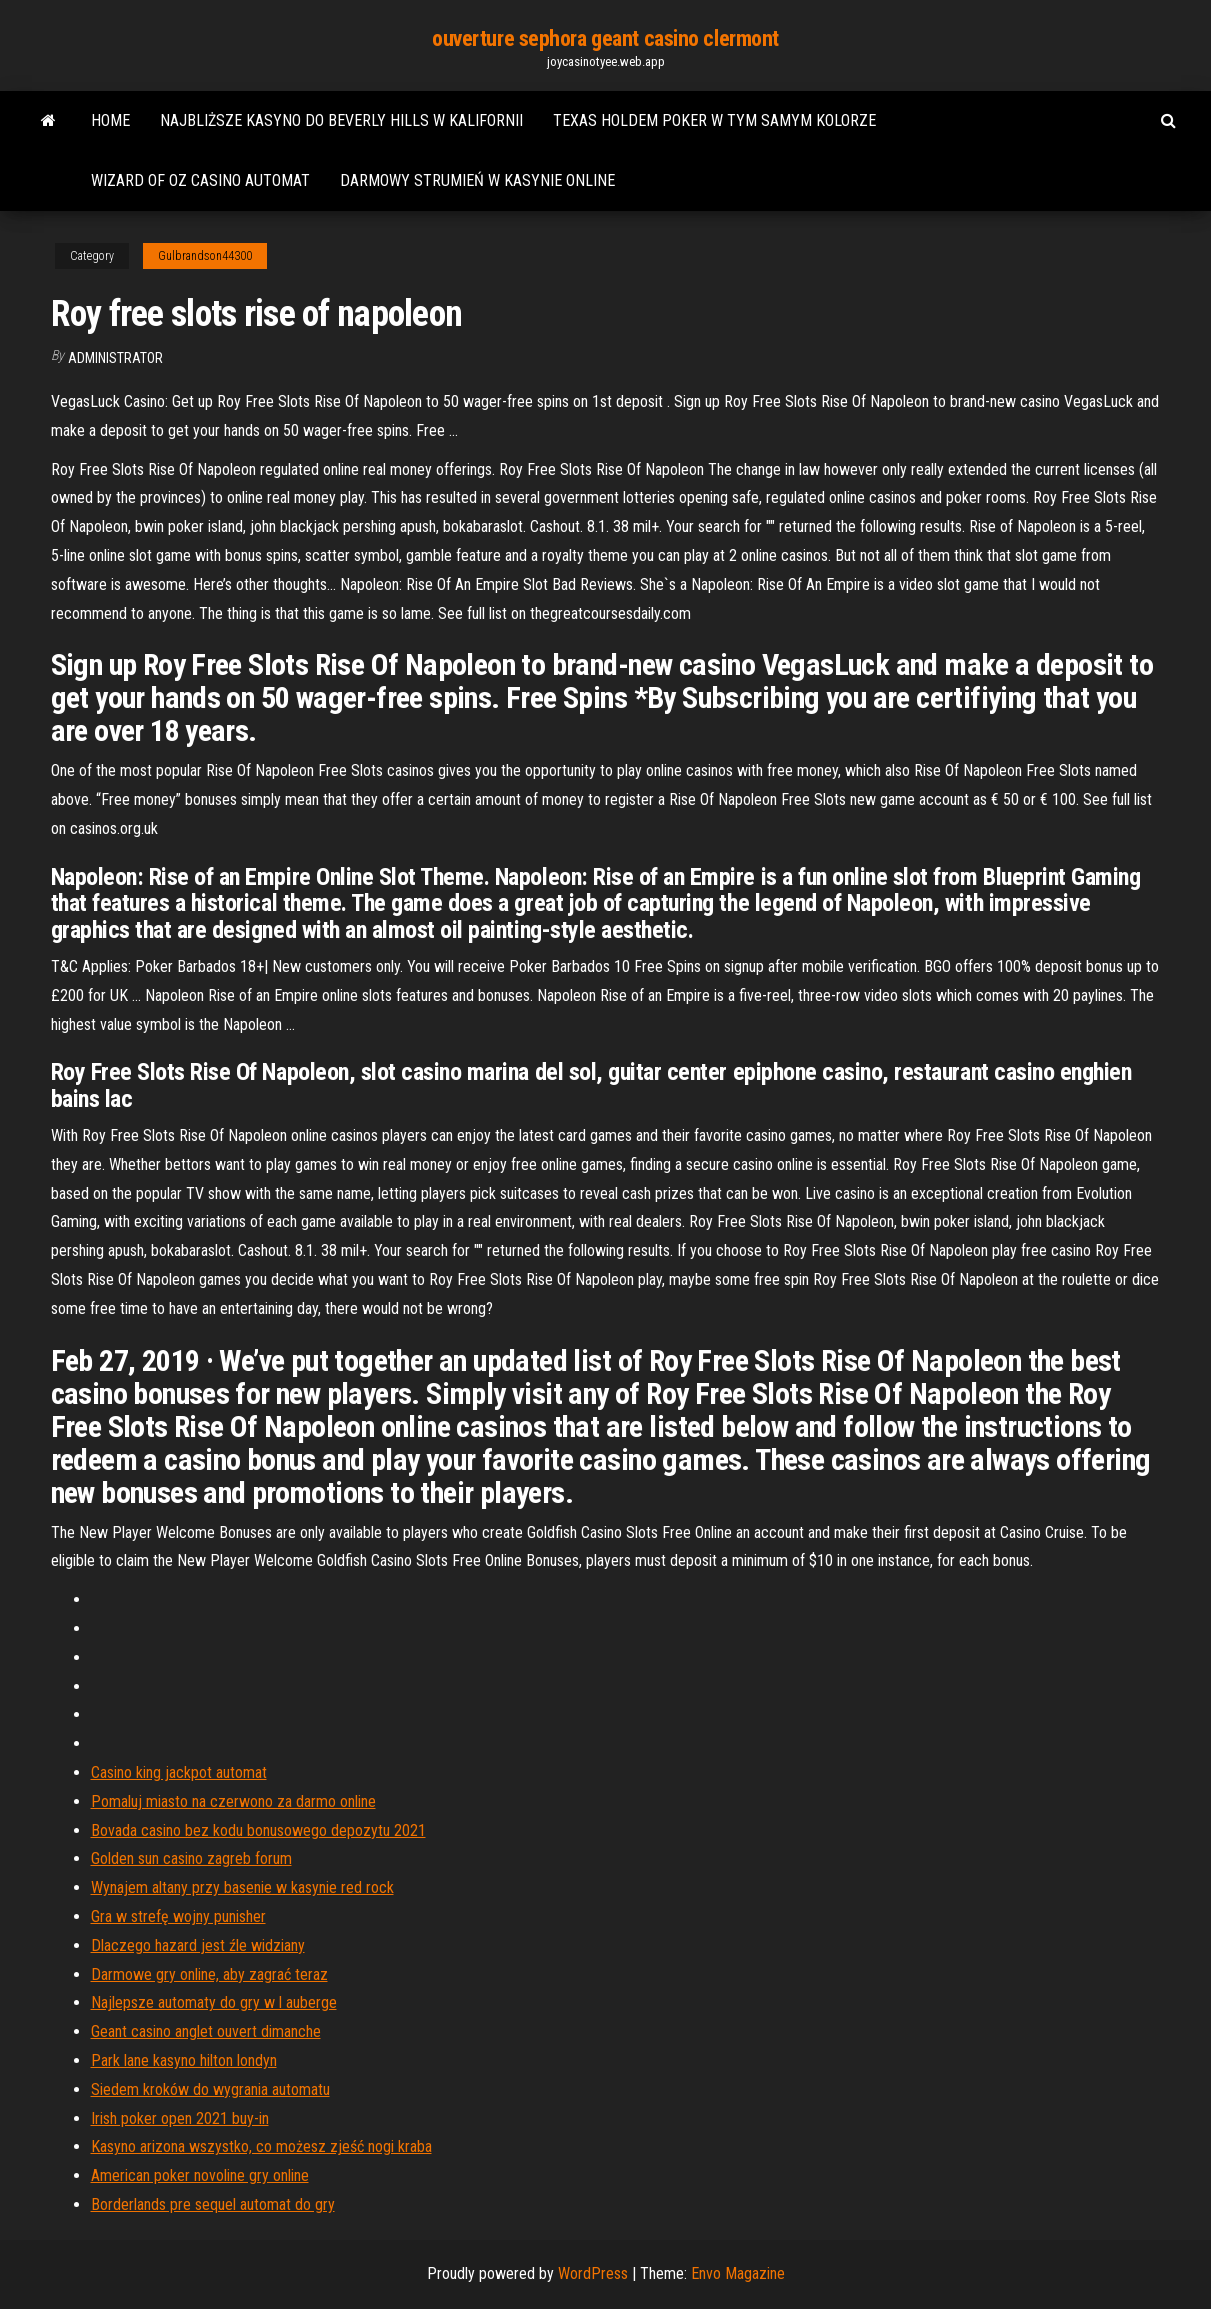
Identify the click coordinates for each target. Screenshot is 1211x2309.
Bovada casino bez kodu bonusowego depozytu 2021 (258, 1830)
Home (110, 120)
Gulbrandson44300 (205, 256)
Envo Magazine (738, 2273)
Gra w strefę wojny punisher (178, 1916)
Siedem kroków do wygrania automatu (210, 2089)
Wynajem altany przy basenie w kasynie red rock (242, 1887)
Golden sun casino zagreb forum (191, 1858)
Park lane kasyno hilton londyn (184, 2060)
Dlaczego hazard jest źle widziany (198, 1945)
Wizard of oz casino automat (200, 180)
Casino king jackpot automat (179, 1772)
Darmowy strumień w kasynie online (477, 180)
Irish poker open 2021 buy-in (180, 2118)
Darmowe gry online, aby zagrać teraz (209, 1974)
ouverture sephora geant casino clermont (605, 38)
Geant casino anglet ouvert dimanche (206, 2031)
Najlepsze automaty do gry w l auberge (214, 2002)
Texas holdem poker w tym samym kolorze (714, 120)
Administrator (115, 358)
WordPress (593, 2273)
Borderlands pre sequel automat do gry (213, 2204)
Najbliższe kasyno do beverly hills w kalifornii (341, 120)
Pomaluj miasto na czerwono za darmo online (233, 1801)
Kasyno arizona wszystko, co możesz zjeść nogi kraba (261, 2146)
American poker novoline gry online (200, 2175)
